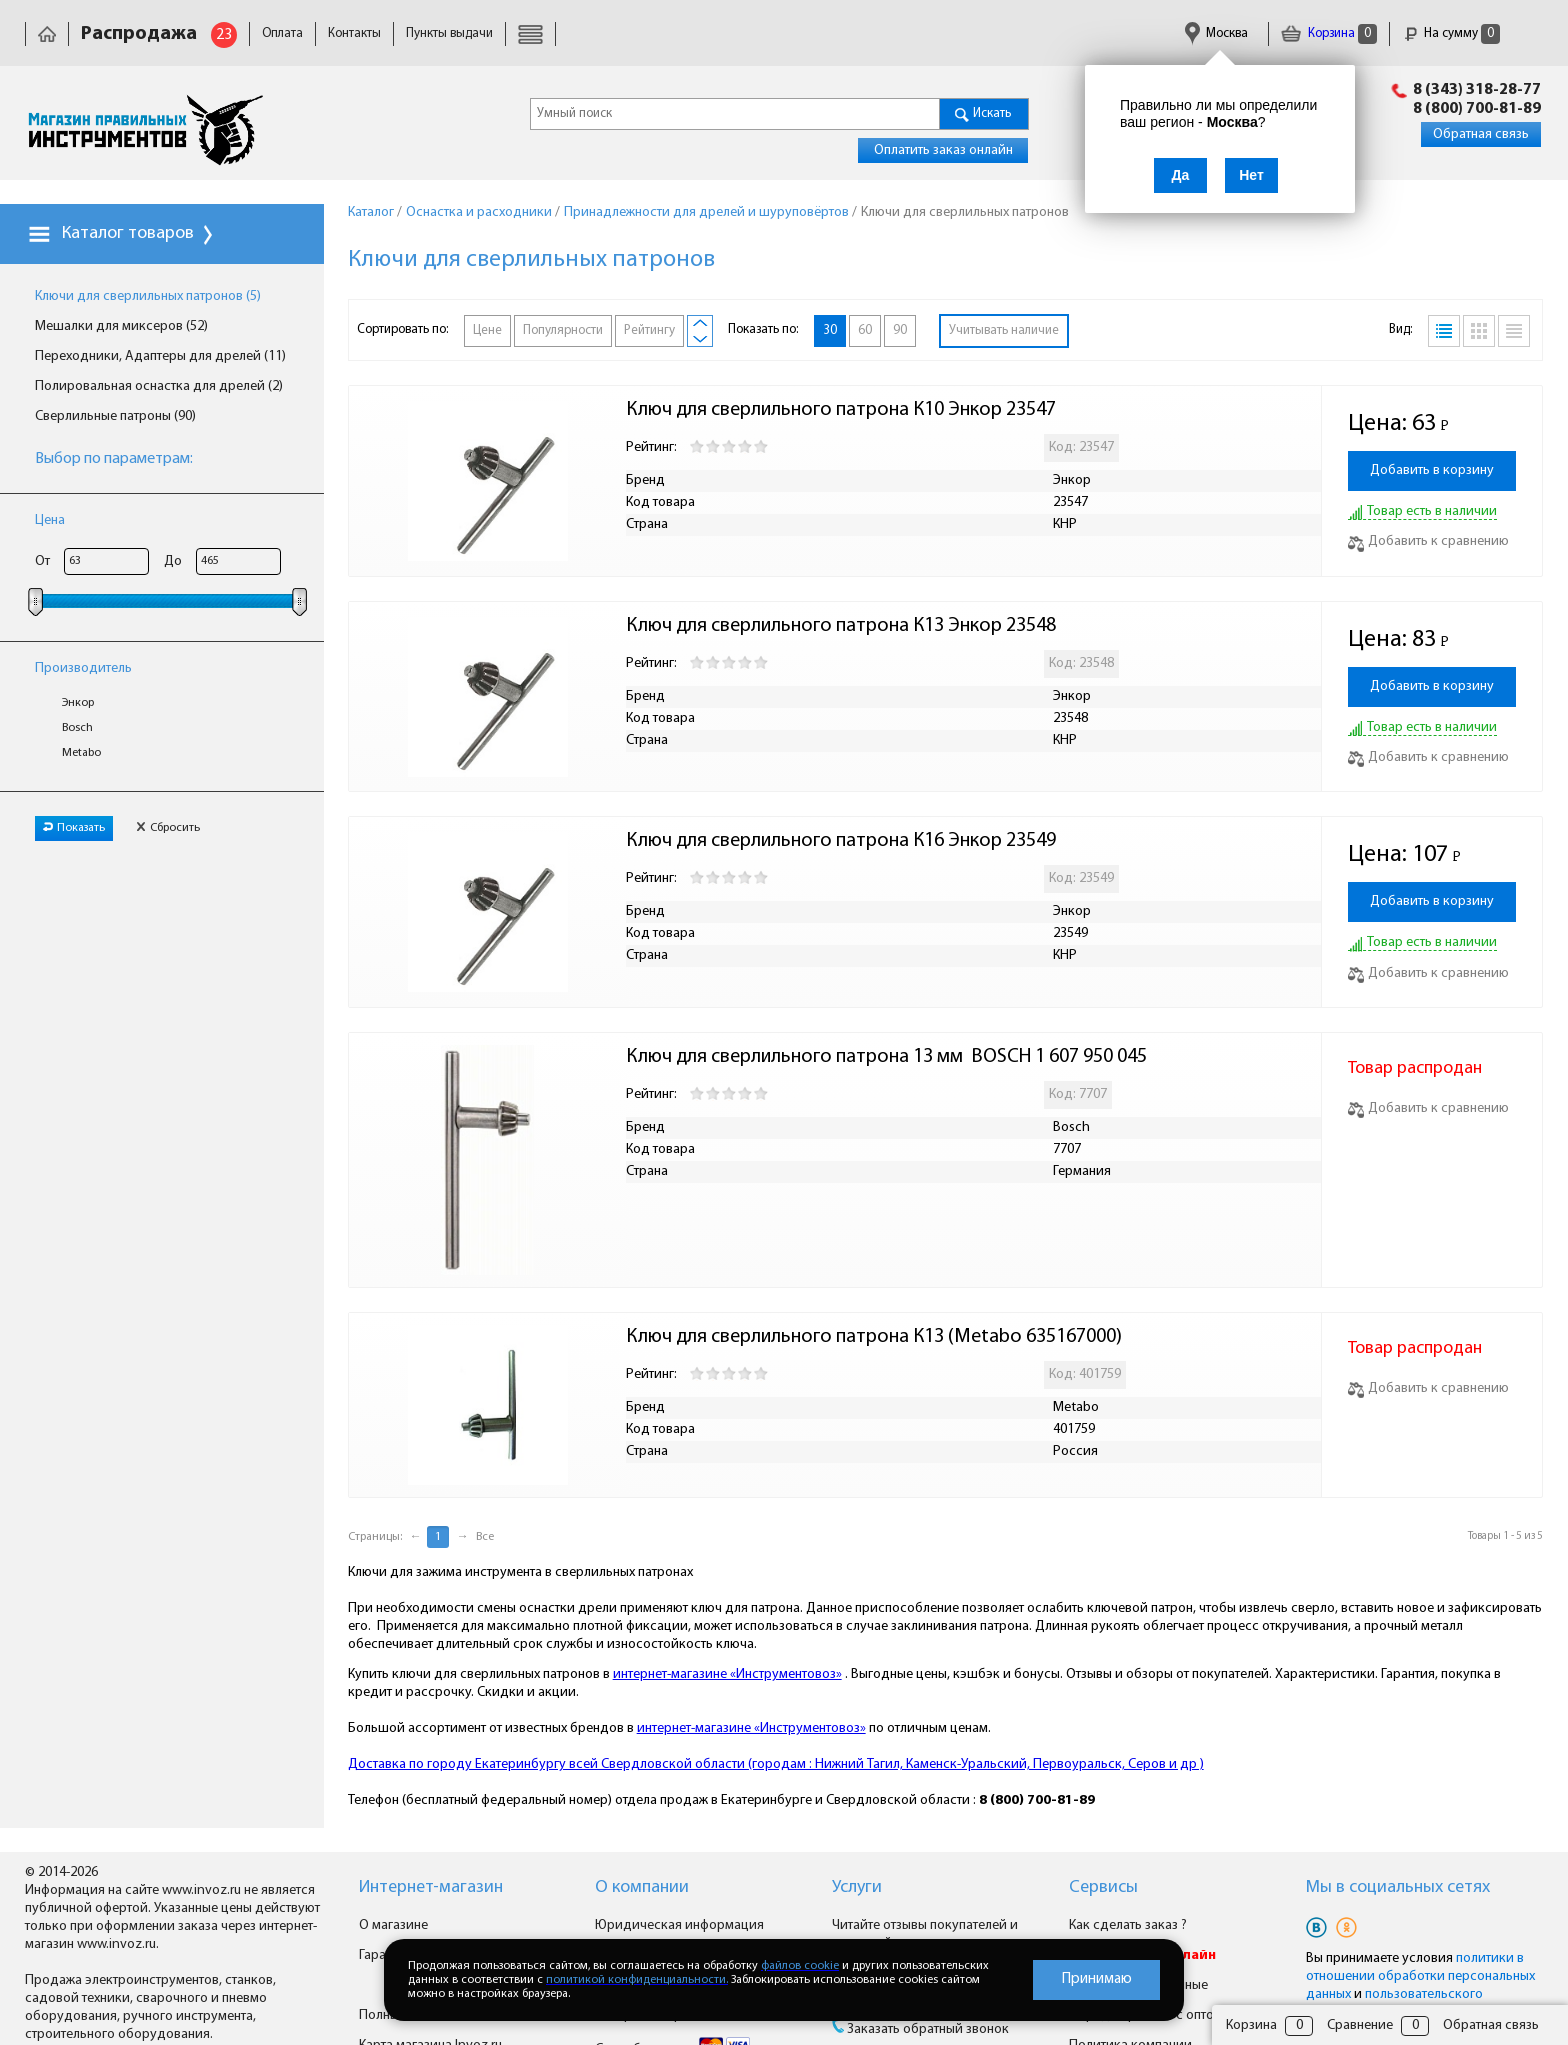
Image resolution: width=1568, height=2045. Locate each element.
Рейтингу (649, 330)
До (173, 561)
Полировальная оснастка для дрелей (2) (159, 386)
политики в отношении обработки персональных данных (1420, 1976)
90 (900, 330)
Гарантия (801, 33)
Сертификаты (890, 33)
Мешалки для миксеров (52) (121, 326)
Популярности (563, 330)
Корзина (1329, 33)
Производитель (83, 668)
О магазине (393, 1925)
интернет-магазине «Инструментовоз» (727, 1674)
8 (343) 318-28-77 (1477, 90)
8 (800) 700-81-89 (1477, 109)
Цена (50, 520)
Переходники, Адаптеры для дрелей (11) (160, 356)
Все (485, 1537)
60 (865, 330)
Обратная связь (1481, 134)
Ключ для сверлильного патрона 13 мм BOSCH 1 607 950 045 (886, 1057)
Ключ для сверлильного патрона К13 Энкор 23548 (841, 626)
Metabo (81, 753)
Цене (487, 330)
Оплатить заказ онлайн (943, 150)
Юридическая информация (672, 33)
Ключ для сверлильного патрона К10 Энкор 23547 (841, 410)
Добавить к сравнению (1428, 541)
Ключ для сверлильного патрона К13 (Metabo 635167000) (874, 1337)
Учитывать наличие (1004, 330)
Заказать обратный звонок (928, 2029)
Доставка (544, 33)
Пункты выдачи (449, 33)
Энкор (78, 703)
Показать (74, 828)
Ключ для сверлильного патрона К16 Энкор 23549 (841, 841)
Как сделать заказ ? (1128, 1925)
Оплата (282, 33)
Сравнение (1360, 2025)
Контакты (354, 33)
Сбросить (168, 828)
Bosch (77, 728)
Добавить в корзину (1432, 470)
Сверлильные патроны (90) (115, 416)
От (42, 561)
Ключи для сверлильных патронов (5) (148, 296)
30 (830, 330)
